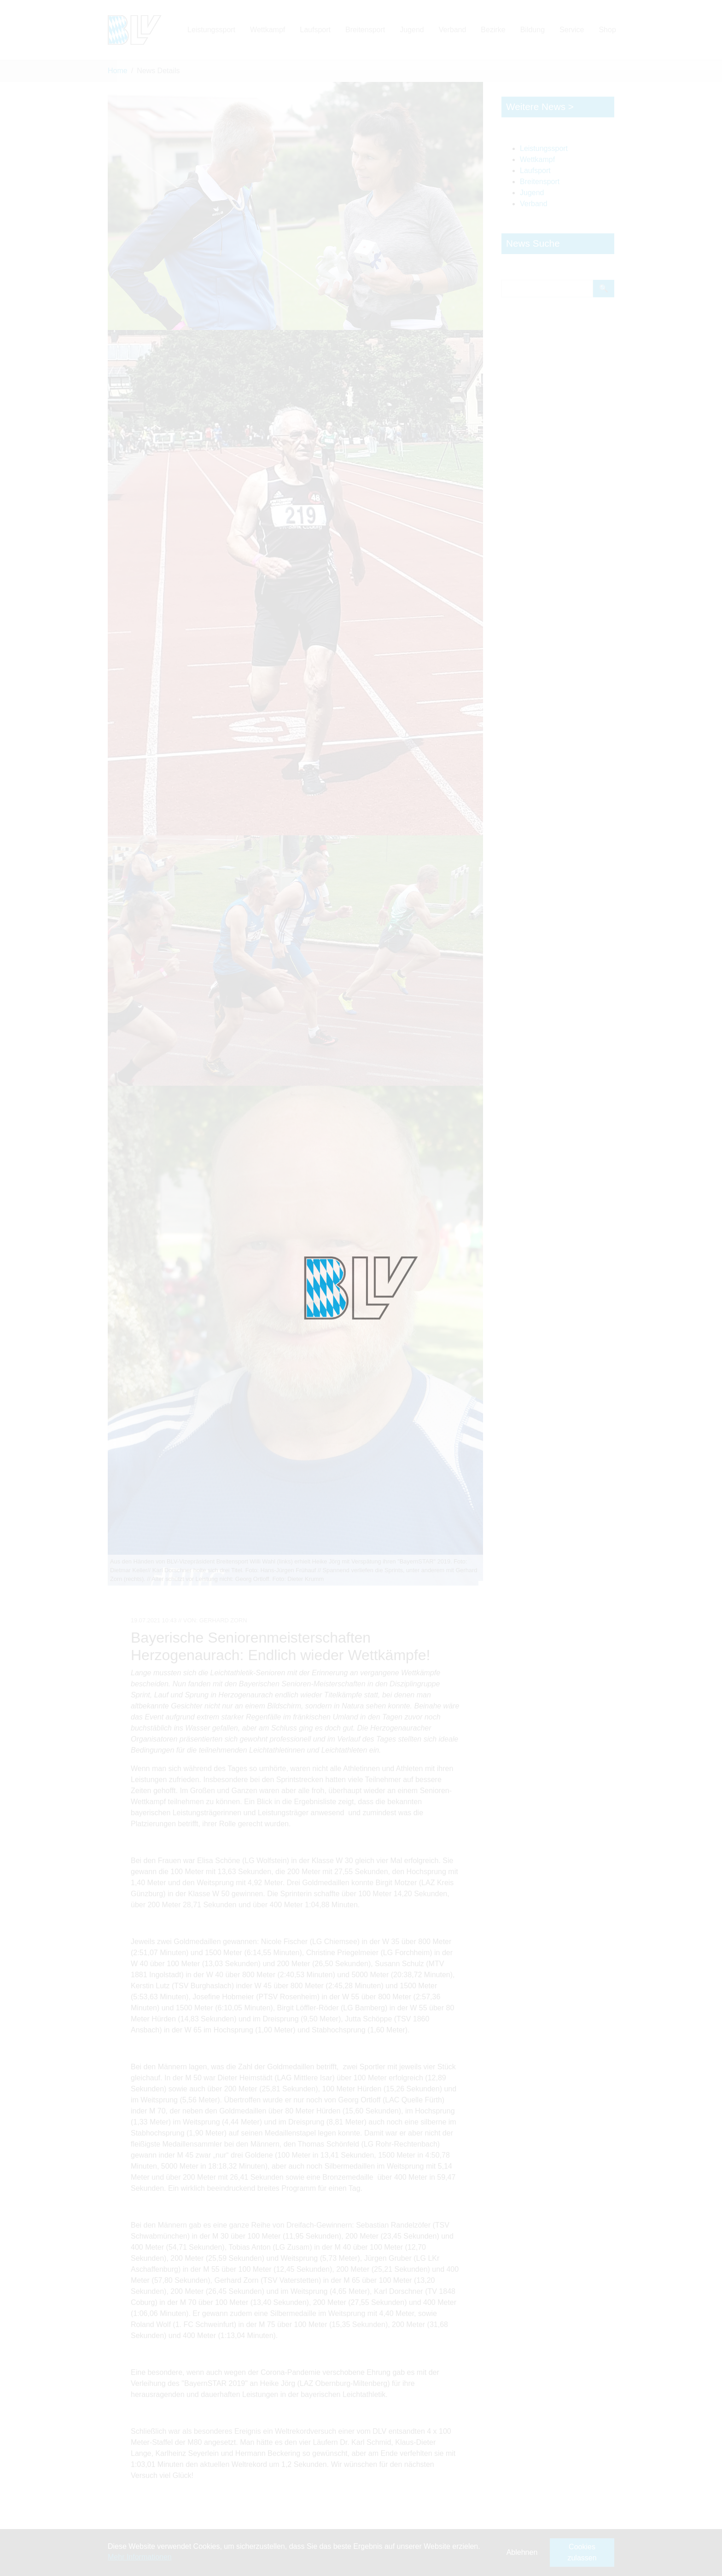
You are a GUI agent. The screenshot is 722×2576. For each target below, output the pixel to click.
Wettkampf (537, 159)
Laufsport (535, 170)
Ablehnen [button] (522, 2552)
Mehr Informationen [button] (140, 2557)
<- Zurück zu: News (144, 2540)
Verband (533, 204)
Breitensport (539, 181)
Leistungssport (544, 148)
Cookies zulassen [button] (581, 2552)
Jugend (532, 193)
